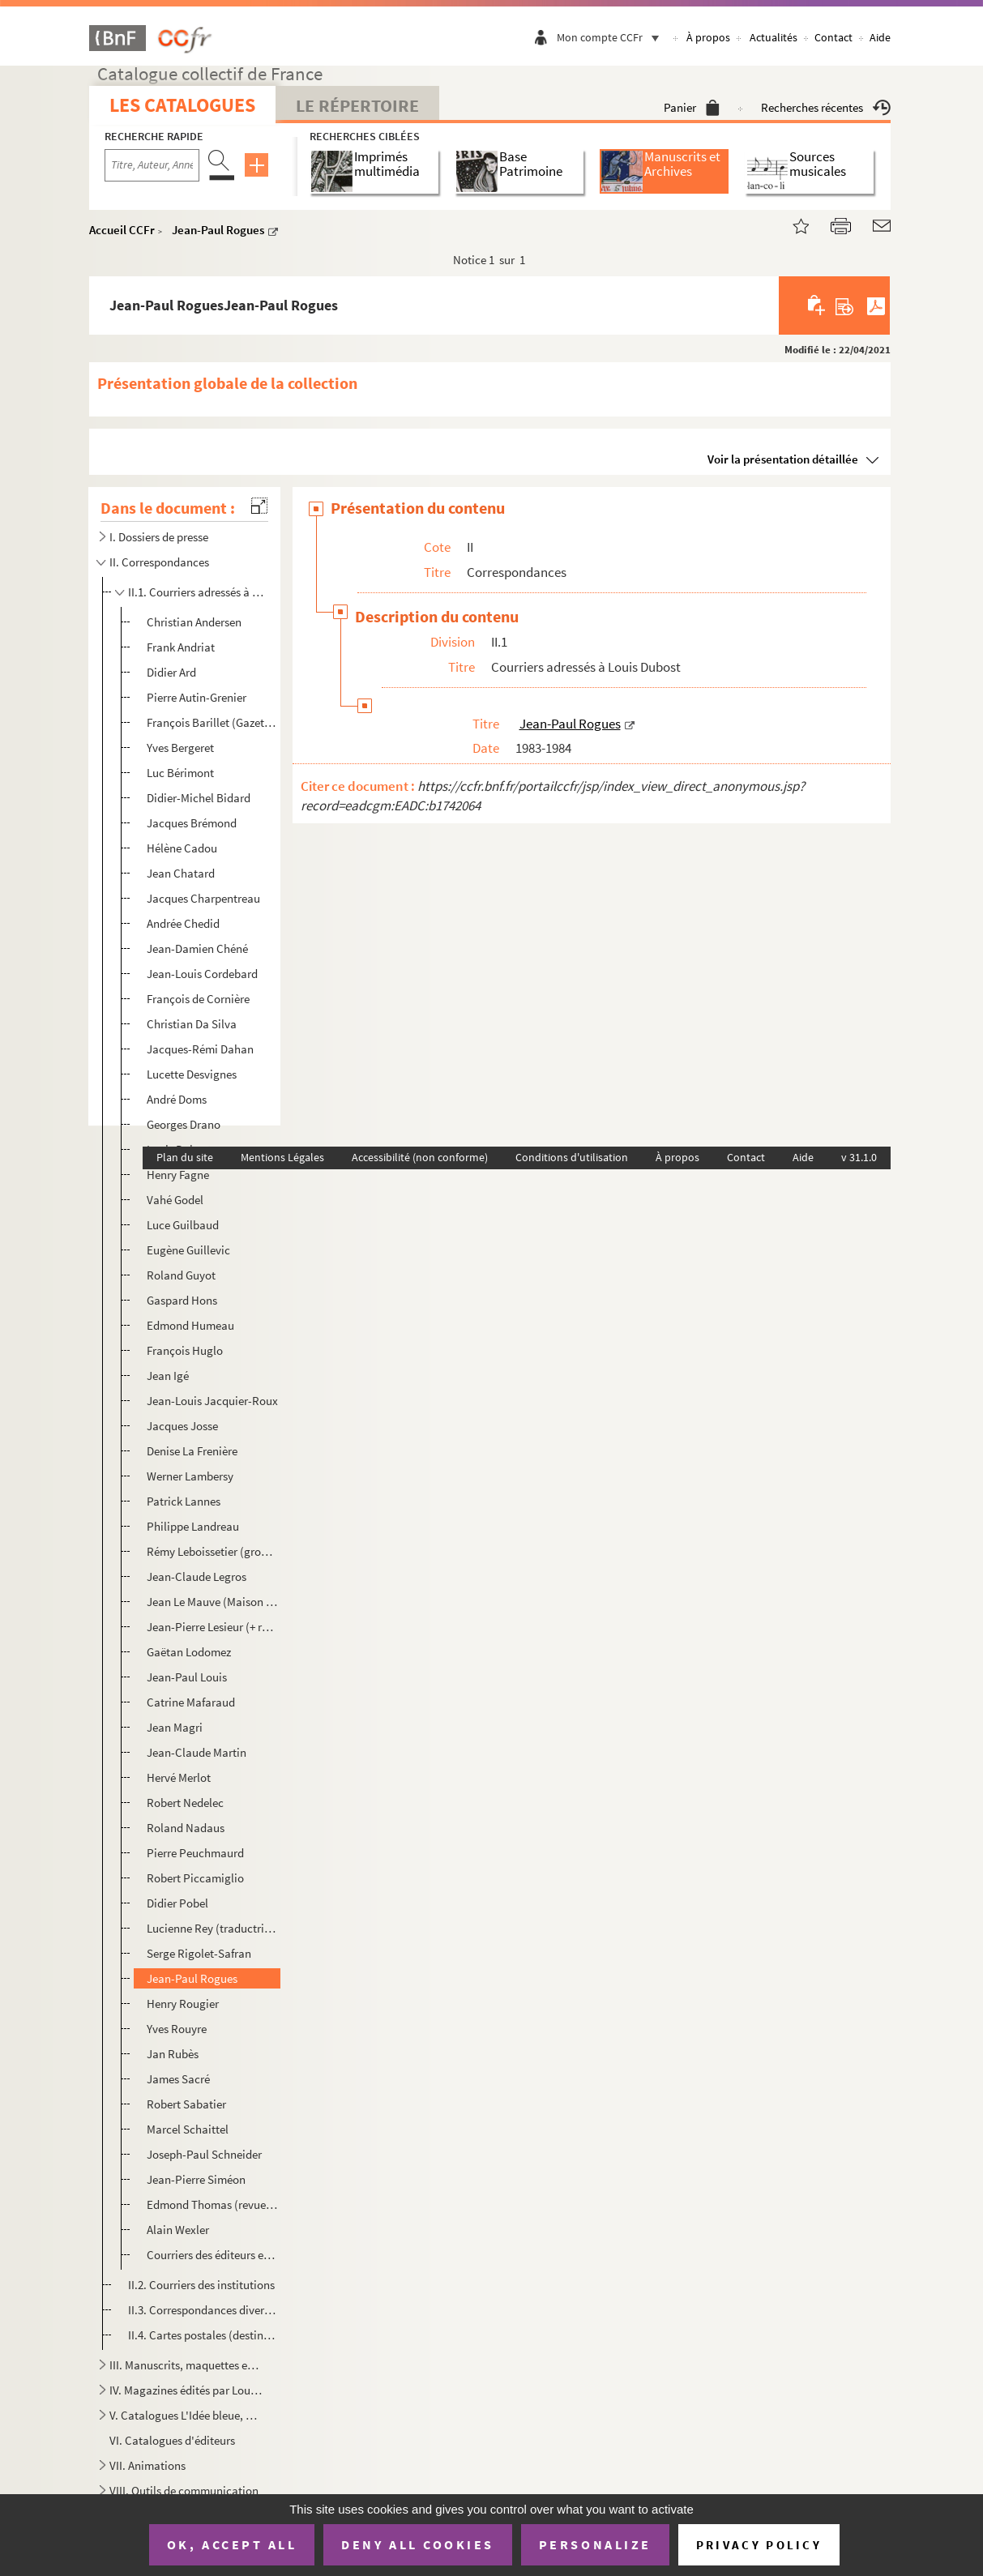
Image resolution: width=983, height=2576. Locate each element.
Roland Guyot (181, 1275)
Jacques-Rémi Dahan (200, 1049)
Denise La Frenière (192, 1451)
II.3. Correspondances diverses (202, 2310)
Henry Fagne (178, 1174)
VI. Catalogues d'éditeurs (172, 2440)
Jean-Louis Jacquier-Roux (212, 1400)
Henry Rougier (183, 2003)
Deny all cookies (417, 2544)
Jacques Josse (182, 1425)
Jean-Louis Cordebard (202, 973)
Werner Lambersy (190, 1476)
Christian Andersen (194, 622)
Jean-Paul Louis (187, 1677)
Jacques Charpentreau (203, 898)
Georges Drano (183, 1124)
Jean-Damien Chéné (197, 948)
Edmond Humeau (190, 1325)
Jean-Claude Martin (196, 1752)
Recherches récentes (826, 107)
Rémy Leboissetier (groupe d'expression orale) (213, 1551)
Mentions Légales (282, 1157)
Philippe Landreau (193, 1526)
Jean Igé (168, 1375)
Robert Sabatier (186, 2104)
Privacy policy (759, 2545)
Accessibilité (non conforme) (420, 1157)
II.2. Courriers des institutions (201, 2284)
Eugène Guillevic (188, 1250)
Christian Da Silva (192, 1024)
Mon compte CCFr (612, 37)
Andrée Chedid (183, 923)
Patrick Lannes (183, 1501)
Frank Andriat (181, 647)
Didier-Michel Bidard (198, 797)
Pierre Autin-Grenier (196, 697)
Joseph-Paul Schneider (204, 2154)
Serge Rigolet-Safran (199, 1953)
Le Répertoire (357, 105)
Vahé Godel (175, 1199)
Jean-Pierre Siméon (196, 2179)
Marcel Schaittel (188, 2129)
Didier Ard (171, 672)
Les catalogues (182, 104)
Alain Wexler (178, 2229)
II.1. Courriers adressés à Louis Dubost (196, 592)
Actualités (773, 37)
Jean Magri (175, 1727)
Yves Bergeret (180, 747)
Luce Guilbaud (183, 1224)
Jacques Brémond (192, 823)
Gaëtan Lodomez (189, 1652)
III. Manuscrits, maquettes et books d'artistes (185, 2365)
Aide (880, 37)
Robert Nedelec (185, 1802)
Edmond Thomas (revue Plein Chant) (213, 2204)
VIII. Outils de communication (184, 2490)
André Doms (177, 1099)
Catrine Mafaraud (191, 1702)
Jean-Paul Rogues (218, 229)
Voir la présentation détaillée (782, 459)
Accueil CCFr (122, 229)
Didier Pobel (177, 1903)
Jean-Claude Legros (196, 1576)
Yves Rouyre (177, 2028)
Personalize (595, 2544)
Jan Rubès (173, 2053)
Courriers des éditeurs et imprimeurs (213, 2254)
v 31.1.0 (859, 1157)
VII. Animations (147, 2465)
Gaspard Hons (182, 1300)
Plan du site (184, 1157)
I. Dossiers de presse (158, 537)
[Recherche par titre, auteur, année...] (152, 165)
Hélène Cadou (182, 848)
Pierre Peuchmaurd (195, 1852)
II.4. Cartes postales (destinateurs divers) (202, 2335)
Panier (692, 107)
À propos (708, 37)
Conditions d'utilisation (571, 1157)
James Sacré (178, 2079)
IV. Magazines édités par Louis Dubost (185, 2390)
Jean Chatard (181, 873)
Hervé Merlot (179, 1777)
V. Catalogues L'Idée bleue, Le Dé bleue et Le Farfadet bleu (185, 2415)
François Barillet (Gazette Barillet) (213, 722)
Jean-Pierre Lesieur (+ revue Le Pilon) (213, 1626)
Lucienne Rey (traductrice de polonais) (213, 1928)
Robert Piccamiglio (195, 1878)
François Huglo (185, 1350)
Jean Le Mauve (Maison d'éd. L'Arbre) (213, 1601)
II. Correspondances (159, 562)
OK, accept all (232, 2544)
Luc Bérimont (180, 772)
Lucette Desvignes (192, 1074)
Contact (833, 37)
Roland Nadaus (185, 1827)
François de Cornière (198, 998)
